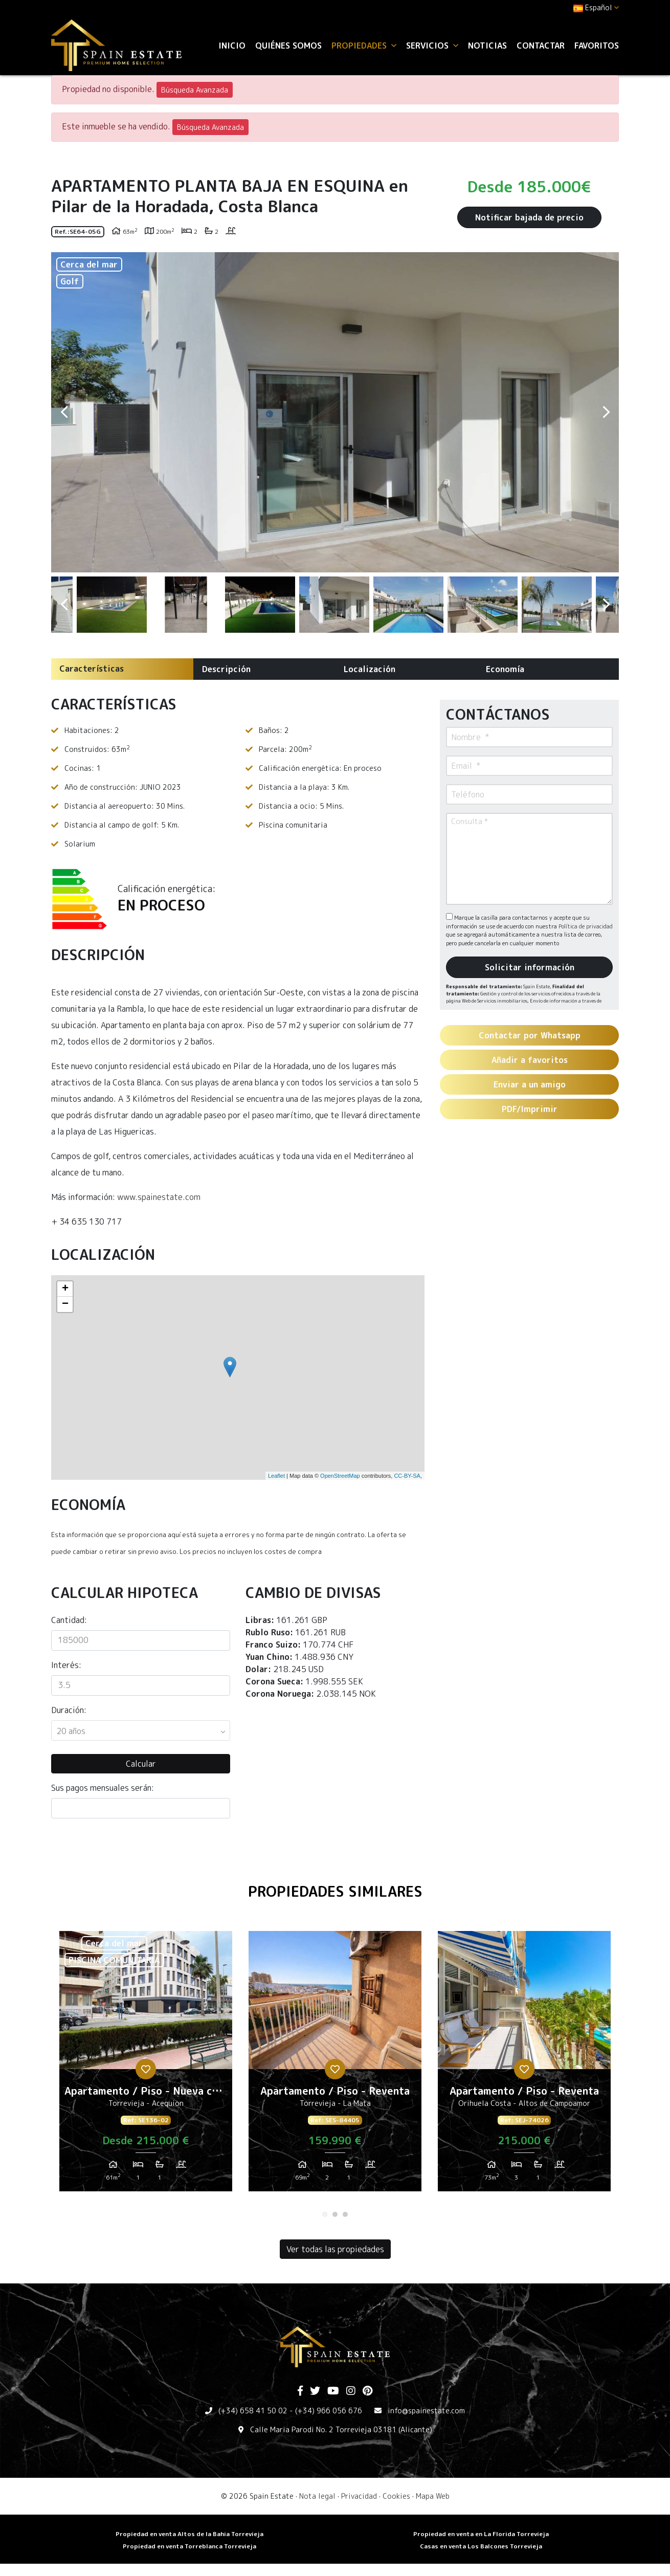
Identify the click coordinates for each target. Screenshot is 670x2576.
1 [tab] (324, 2214)
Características (91, 668)
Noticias (487, 45)
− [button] (65, 1304)
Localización (369, 669)
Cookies (396, 2496)
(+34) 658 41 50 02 (252, 2410)
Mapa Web (433, 2496)
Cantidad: (69, 1620)
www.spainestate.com (158, 1197)
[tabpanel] (146, 2065)
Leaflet (276, 1476)
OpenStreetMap (340, 1476)
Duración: (68, 1710)
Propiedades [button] (363, 45)
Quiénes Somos (288, 45)
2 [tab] (335, 2214)
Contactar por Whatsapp (529, 1035)
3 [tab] (345, 2214)
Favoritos (596, 45)
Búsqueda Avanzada (194, 90)
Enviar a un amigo (530, 1084)
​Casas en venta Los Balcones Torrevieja (481, 2546)
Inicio (231, 45)
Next (606, 412)
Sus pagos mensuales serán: (102, 1787)
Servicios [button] (432, 45)
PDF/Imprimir (529, 1109)
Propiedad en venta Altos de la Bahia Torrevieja (189, 2533)
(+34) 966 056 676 (328, 2410)
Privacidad (359, 2496)
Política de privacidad (586, 926)
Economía (505, 669)
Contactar (541, 45)
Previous (64, 412)
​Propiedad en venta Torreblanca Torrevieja (189, 2546)
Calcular (141, 1763)
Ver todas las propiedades (335, 2249)
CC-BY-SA (407, 1476)
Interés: (66, 1665)
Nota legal (317, 2496)
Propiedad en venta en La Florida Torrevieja (481, 2533)
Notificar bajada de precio (529, 217)
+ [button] (65, 1289)
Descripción (226, 669)
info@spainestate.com (426, 2410)
